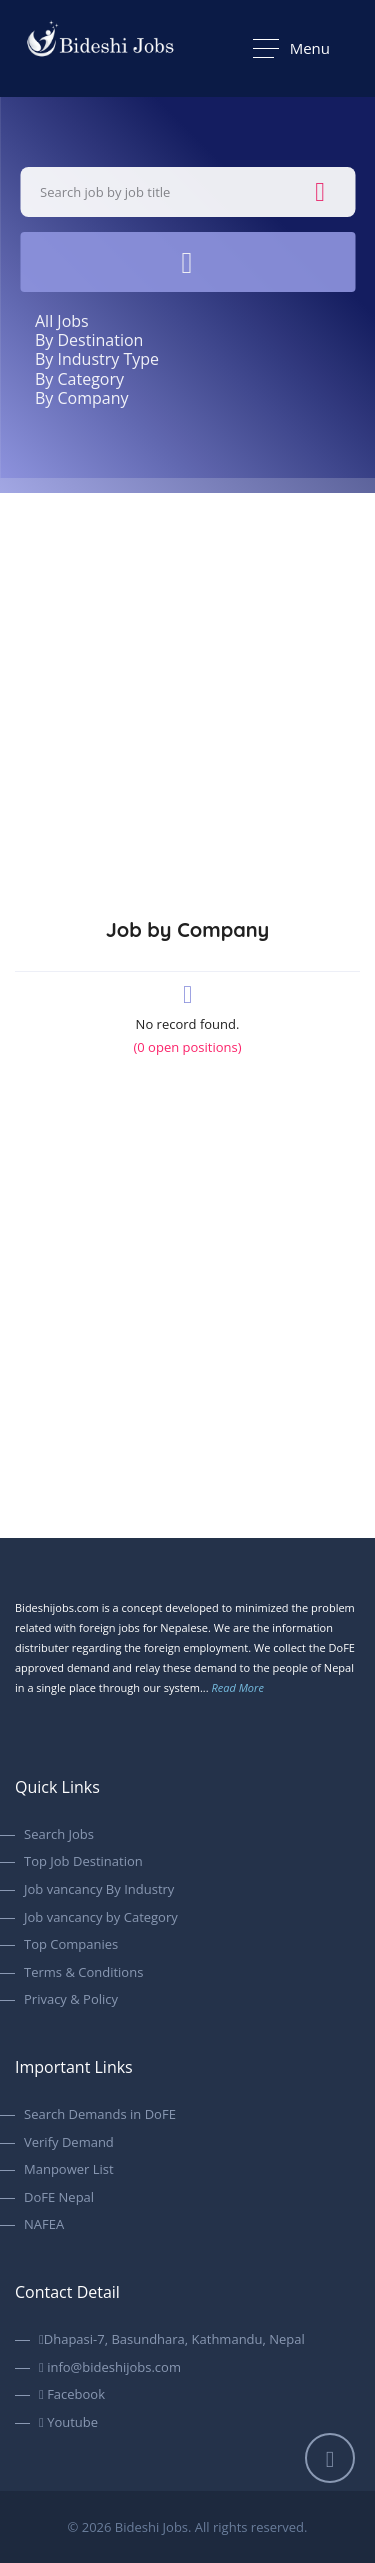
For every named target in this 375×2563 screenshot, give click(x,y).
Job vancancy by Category (101, 1918)
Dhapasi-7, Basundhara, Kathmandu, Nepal (172, 2340)
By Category (79, 379)
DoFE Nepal (59, 2198)
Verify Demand (69, 2143)
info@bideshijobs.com (110, 2368)
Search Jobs (59, 1835)
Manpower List (69, 2170)
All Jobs (62, 321)
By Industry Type (97, 359)
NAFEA (44, 2225)
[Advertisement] (187, 690)
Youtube (68, 2423)
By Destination (89, 340)
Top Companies (71, 1945)
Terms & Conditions (83, 1973)
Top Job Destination (83, 1862)
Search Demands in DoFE (100, 2115)
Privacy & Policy (71, 2000)
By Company (82, 398)
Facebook (72, 2395)
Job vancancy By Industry (99, 1890)
